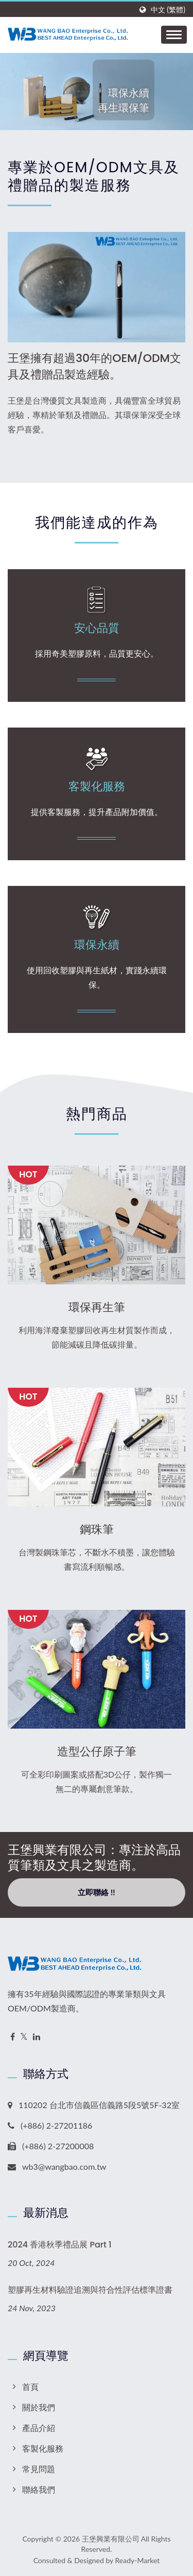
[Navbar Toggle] (174, 35)
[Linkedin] (36, 2037)
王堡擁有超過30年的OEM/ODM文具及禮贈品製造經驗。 (94, 366)
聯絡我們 (38, 2489)
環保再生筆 (96, 1307)
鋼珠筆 (97, 1529)
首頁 (30, 2386)
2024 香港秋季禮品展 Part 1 (60, 2245)
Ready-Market (137, 2560)
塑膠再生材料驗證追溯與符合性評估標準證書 (90, 2290)
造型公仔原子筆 (96, 1751)
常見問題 (38, 2469)
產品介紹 (38, 2428)
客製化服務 (96, 786)
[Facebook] (12, 2037)
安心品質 (96, 628)
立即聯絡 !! (96, 1892)
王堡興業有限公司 (110, 2538)
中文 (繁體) (168, 10)
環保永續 (96, 945)
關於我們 (38, 2407)
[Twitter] (24, 2037)
